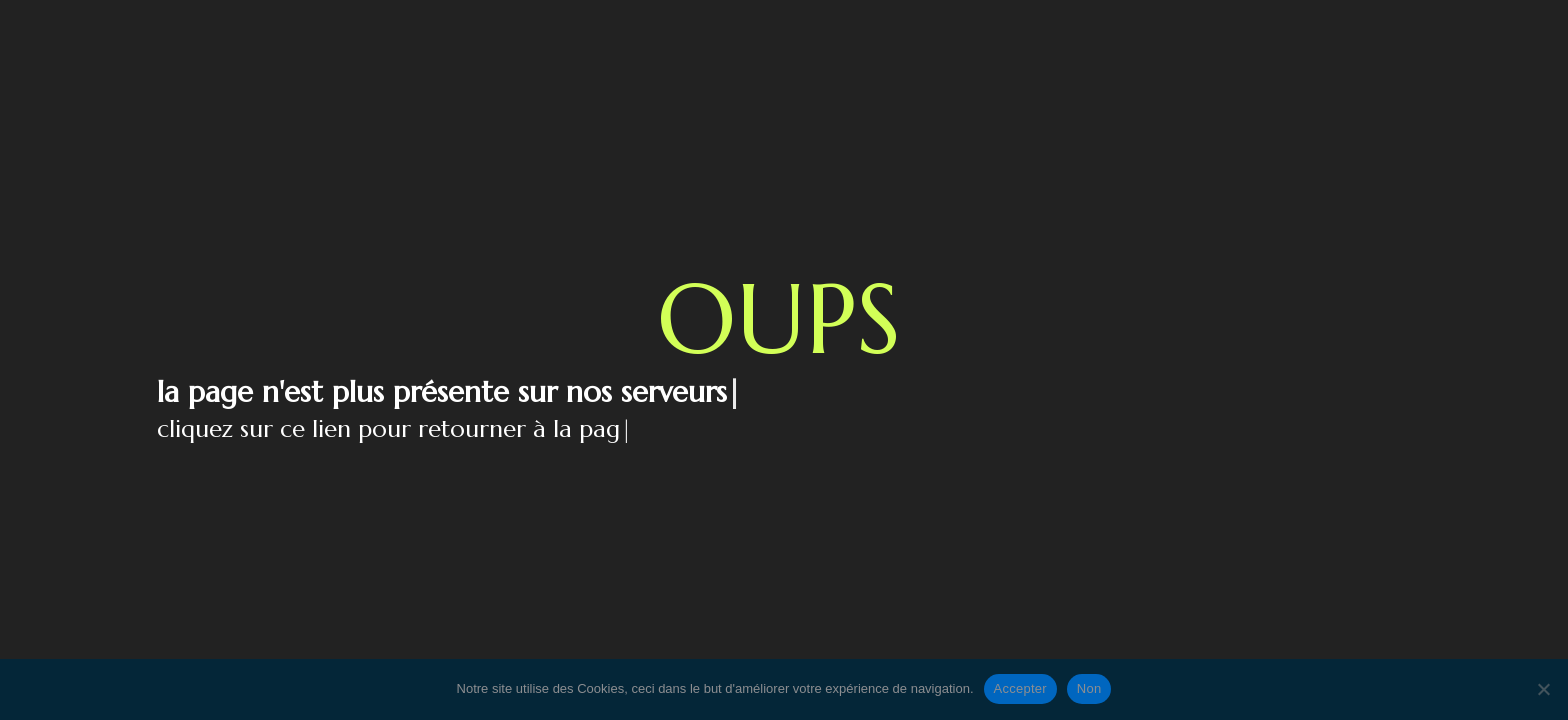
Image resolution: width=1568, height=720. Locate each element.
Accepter (1020, 688)
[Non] (1543, 689)
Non (1089, 688)
